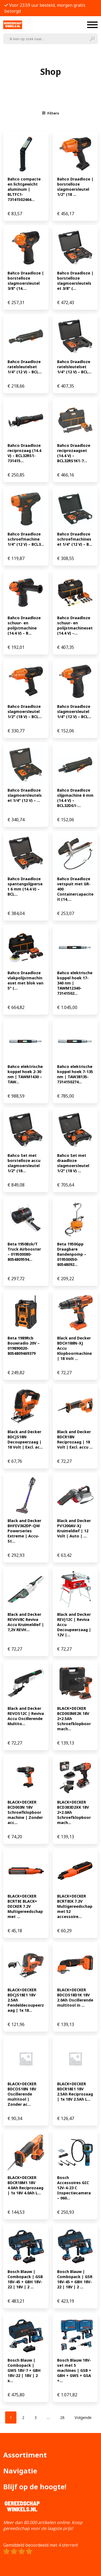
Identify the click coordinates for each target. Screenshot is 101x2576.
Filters (50, 113)
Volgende (83, 2417)
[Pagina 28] (62, 2417)
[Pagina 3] (35, 2417)
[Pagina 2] (23, 2417)
